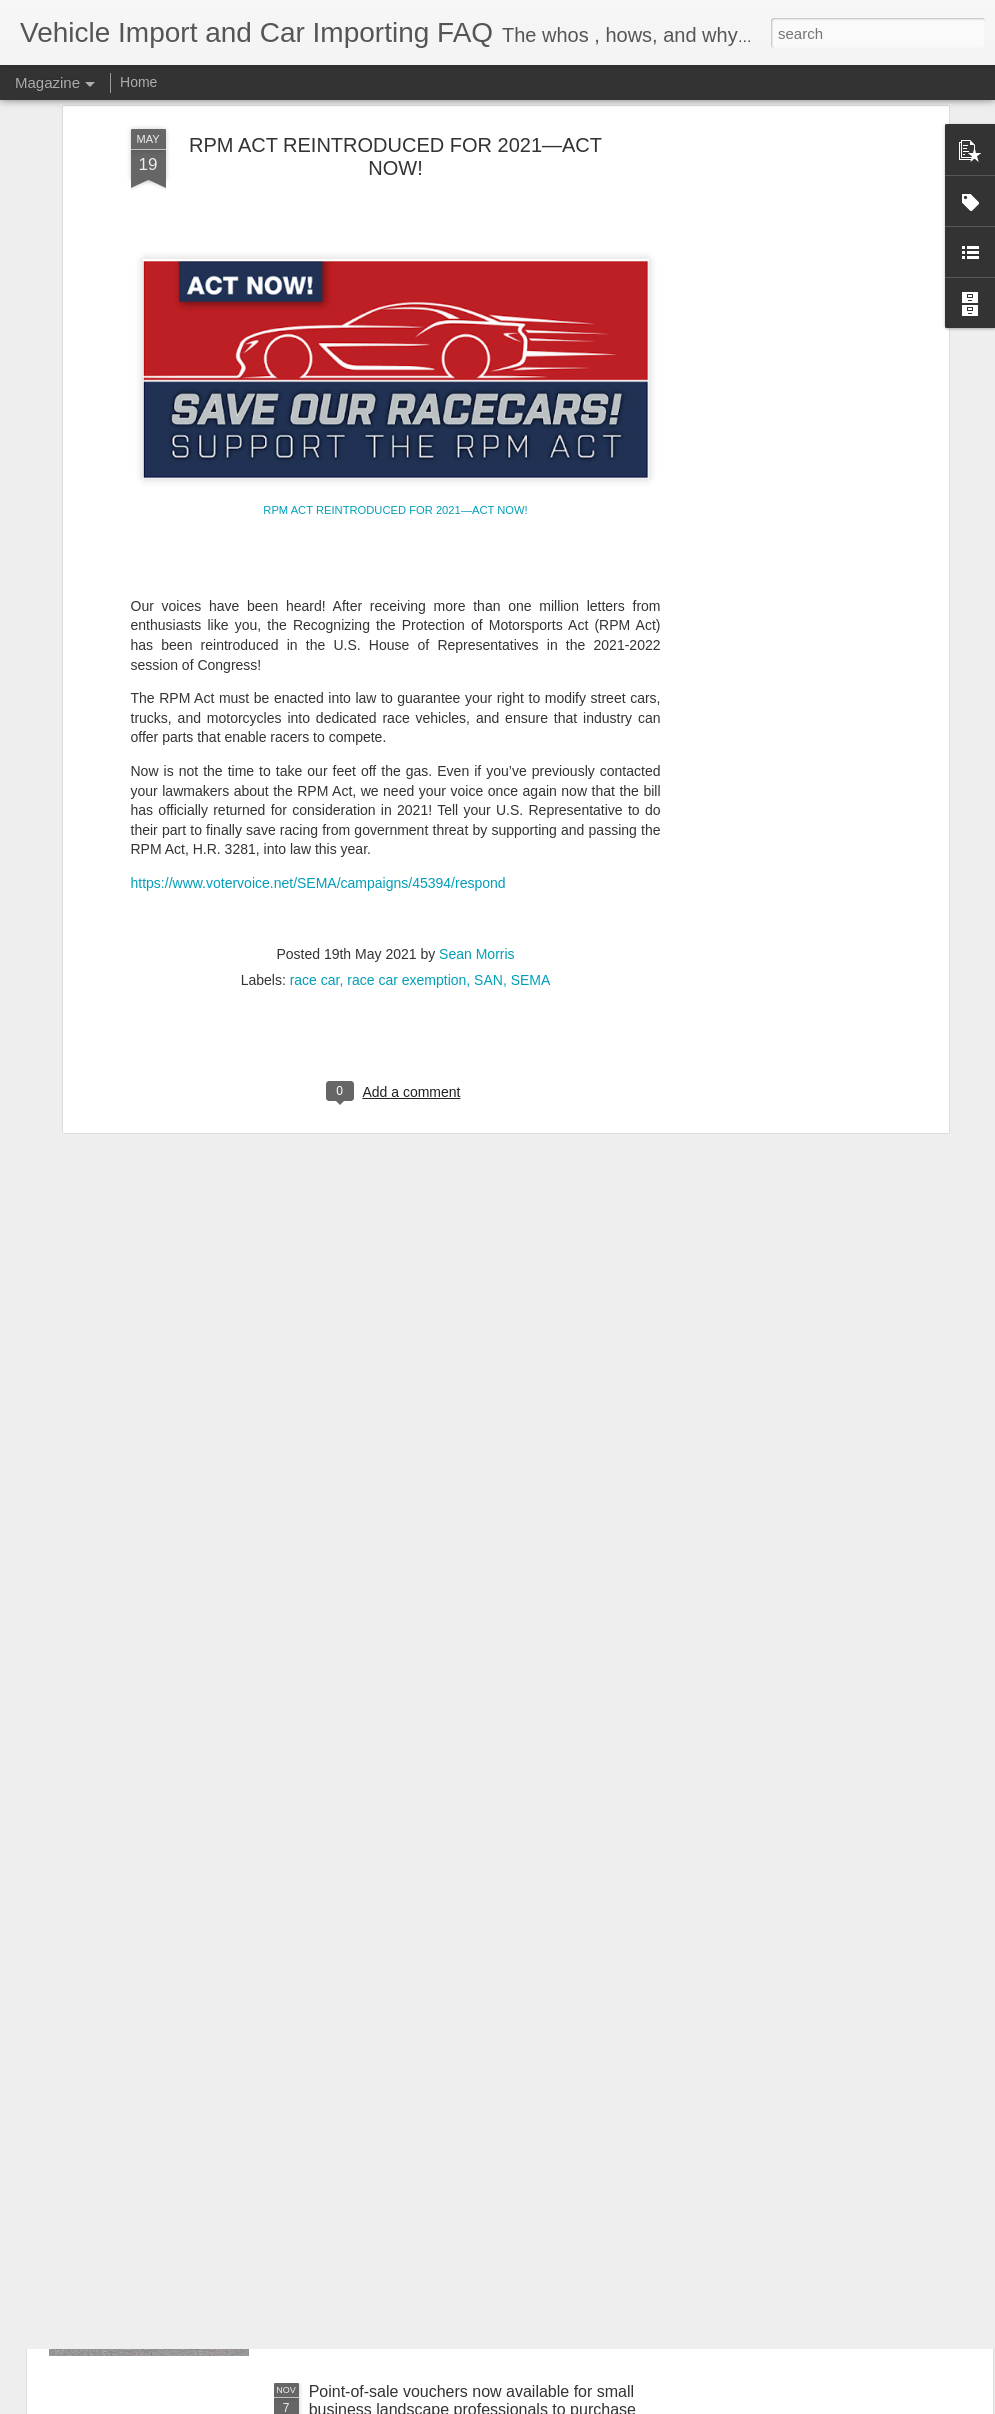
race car (315, 821)
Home (138, 82)
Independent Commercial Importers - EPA (457, 2164)
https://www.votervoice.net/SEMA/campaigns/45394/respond (318, 724)
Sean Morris (476, 795)
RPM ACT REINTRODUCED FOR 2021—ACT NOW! (395, 351)
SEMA (531, 821)
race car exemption (406, 821)
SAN (488, 821)
